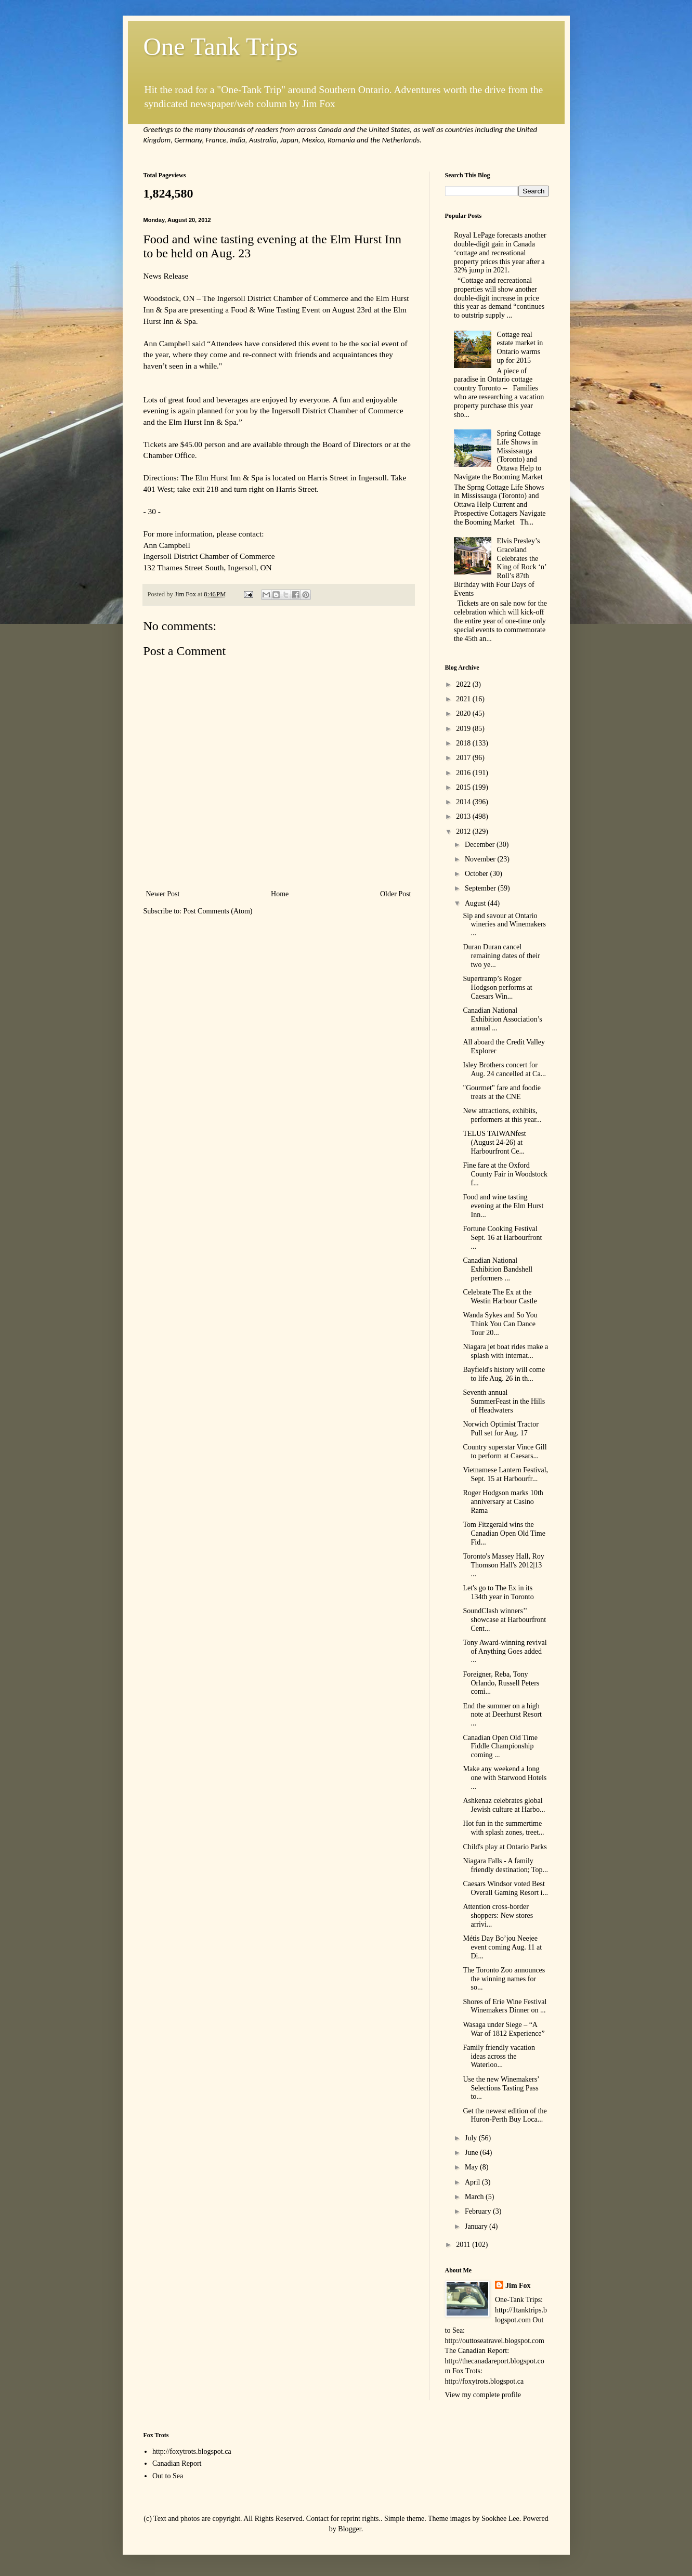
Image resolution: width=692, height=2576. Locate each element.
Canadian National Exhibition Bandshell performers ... (497, 1269)
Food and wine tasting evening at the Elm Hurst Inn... (503, 1206)
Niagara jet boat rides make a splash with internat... (505, 1351)
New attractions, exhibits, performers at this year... (502, 1115)
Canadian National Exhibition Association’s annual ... (502, 1019)
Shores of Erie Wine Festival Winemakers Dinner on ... (504, 2006)
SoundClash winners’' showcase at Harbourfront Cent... (504, 1619)
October (477, 874)
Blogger (349, 2529)
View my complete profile (483, 2395)
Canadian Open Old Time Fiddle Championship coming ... (500, 1746)
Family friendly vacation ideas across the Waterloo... (498, 2056)
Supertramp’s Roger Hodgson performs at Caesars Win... (497, 987)
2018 (464, 743)
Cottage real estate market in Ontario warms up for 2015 (520, 347)
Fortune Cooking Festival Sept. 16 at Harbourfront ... (502, 1237)
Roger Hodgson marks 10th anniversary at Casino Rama (503, 1501)
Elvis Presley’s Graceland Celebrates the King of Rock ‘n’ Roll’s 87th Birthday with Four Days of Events (500, 567)
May (472, 2167)
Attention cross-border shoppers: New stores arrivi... (498, 1915)
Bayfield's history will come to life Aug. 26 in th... (504, 1374)
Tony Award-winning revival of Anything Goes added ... (504, 1651)
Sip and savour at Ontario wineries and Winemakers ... (504, 924)
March (475, 2197)
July (472, 2138)
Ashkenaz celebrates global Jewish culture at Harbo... (504, 1805)
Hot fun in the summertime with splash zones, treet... (503, 1828)
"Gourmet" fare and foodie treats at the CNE (501, 1092)
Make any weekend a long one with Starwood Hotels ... (504, 1777)
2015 (464, 787)
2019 (464, 729)
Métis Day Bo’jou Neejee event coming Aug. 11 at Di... (502, 1947)
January (477, 2226)
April (473, 2182)
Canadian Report (176, 2463)
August (476, 903)
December (481, 844)
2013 (464, 816)
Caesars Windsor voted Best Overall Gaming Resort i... (505, 1888)
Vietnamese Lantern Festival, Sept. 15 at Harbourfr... (505, 1474)
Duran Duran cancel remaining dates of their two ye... (501, 956)
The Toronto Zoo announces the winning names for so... (504, 1979)
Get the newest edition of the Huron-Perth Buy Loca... (504, 2115)
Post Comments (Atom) (218, 911)
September (481, 888)
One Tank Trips (220, 46)
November (481, 859)
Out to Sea (167, 2476)
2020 (464, 713)
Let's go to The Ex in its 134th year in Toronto (498, 1592)
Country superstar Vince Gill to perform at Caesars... (504, 1451)
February (479, 2211)
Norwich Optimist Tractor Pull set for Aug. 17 (500, 1428)
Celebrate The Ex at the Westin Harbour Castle (500, 1296)
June (472, 2152)
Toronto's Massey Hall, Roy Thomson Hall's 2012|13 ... (503, 1565)
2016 (464, 773)
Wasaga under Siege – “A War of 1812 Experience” (503, 2029)
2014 (464, 802)
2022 (464, 684)
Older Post (395, 894)
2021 (464, 699)
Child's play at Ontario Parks (504, 1847)
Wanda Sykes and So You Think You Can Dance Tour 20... (500, 1324)
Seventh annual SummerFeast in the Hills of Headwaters (504, 1401)
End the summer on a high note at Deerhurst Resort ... (502, 1715)
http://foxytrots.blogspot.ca (191, 2451)
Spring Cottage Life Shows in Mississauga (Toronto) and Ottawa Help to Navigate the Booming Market (498, 455)
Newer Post (163, 894)
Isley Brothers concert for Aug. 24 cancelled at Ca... (504, 1069)
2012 (464, 831)
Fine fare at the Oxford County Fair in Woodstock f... (505, 1174)
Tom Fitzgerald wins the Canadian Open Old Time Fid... (504, 1533)
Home (280, 894)
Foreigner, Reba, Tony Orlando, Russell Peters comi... (501, 1683)
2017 (464, 758)
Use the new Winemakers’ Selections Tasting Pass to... (501, 2088)
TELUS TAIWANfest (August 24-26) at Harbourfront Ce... (494, 1142)
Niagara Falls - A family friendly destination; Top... (505, 1865)
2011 (464, 2244)
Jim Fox (518, 2286)
